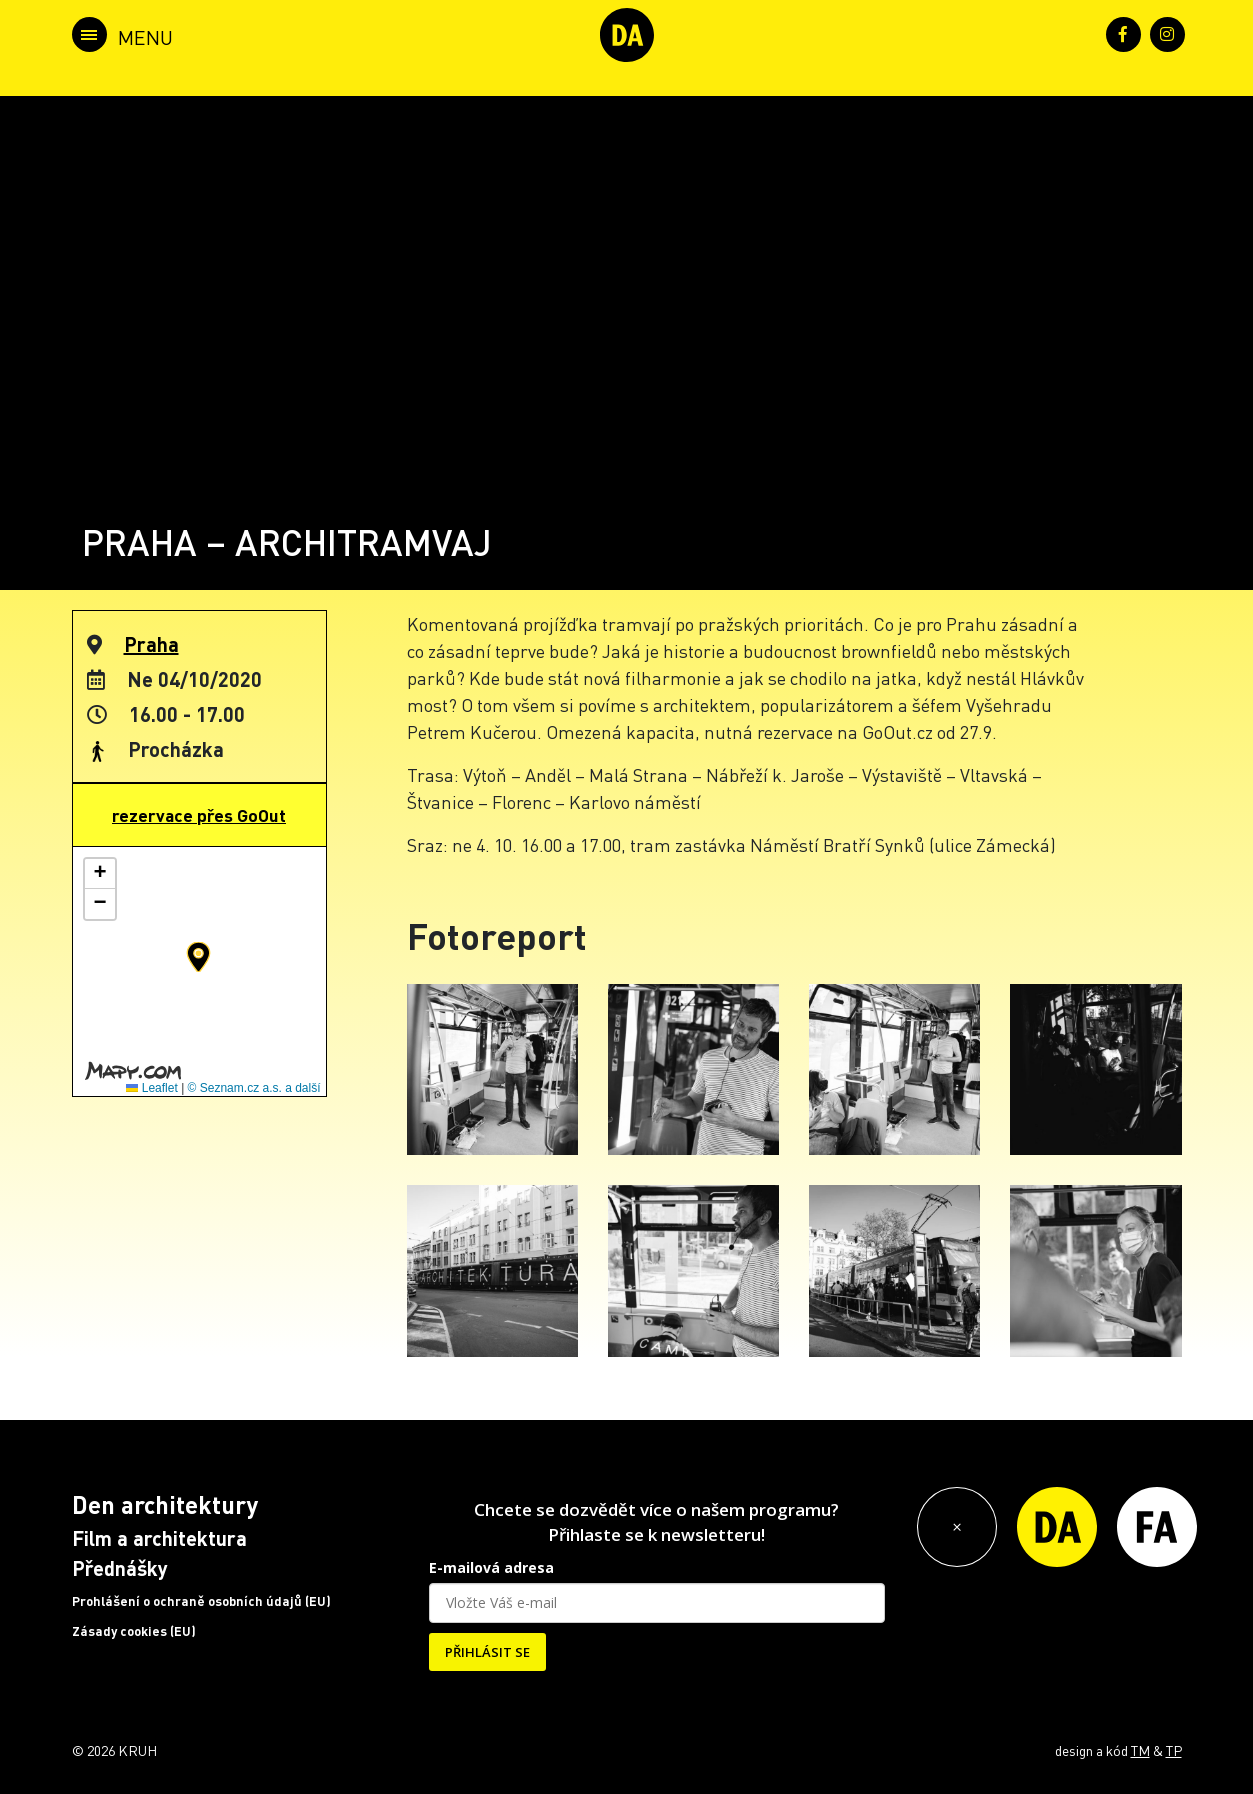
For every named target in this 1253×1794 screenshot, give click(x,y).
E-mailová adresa (491, 1567)
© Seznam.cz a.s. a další (254, 1088)
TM (1140, 1750)
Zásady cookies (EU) (134, 1631)
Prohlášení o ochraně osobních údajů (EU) (201, 1601)
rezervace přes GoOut (199, 815)
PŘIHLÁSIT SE (487, 1652)
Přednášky (120, 1568)
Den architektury (165, 1504)
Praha (151, 644)
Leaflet (151, 1088)
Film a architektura (159, 1538)
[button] (198, 957)
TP (1174, 1750)
